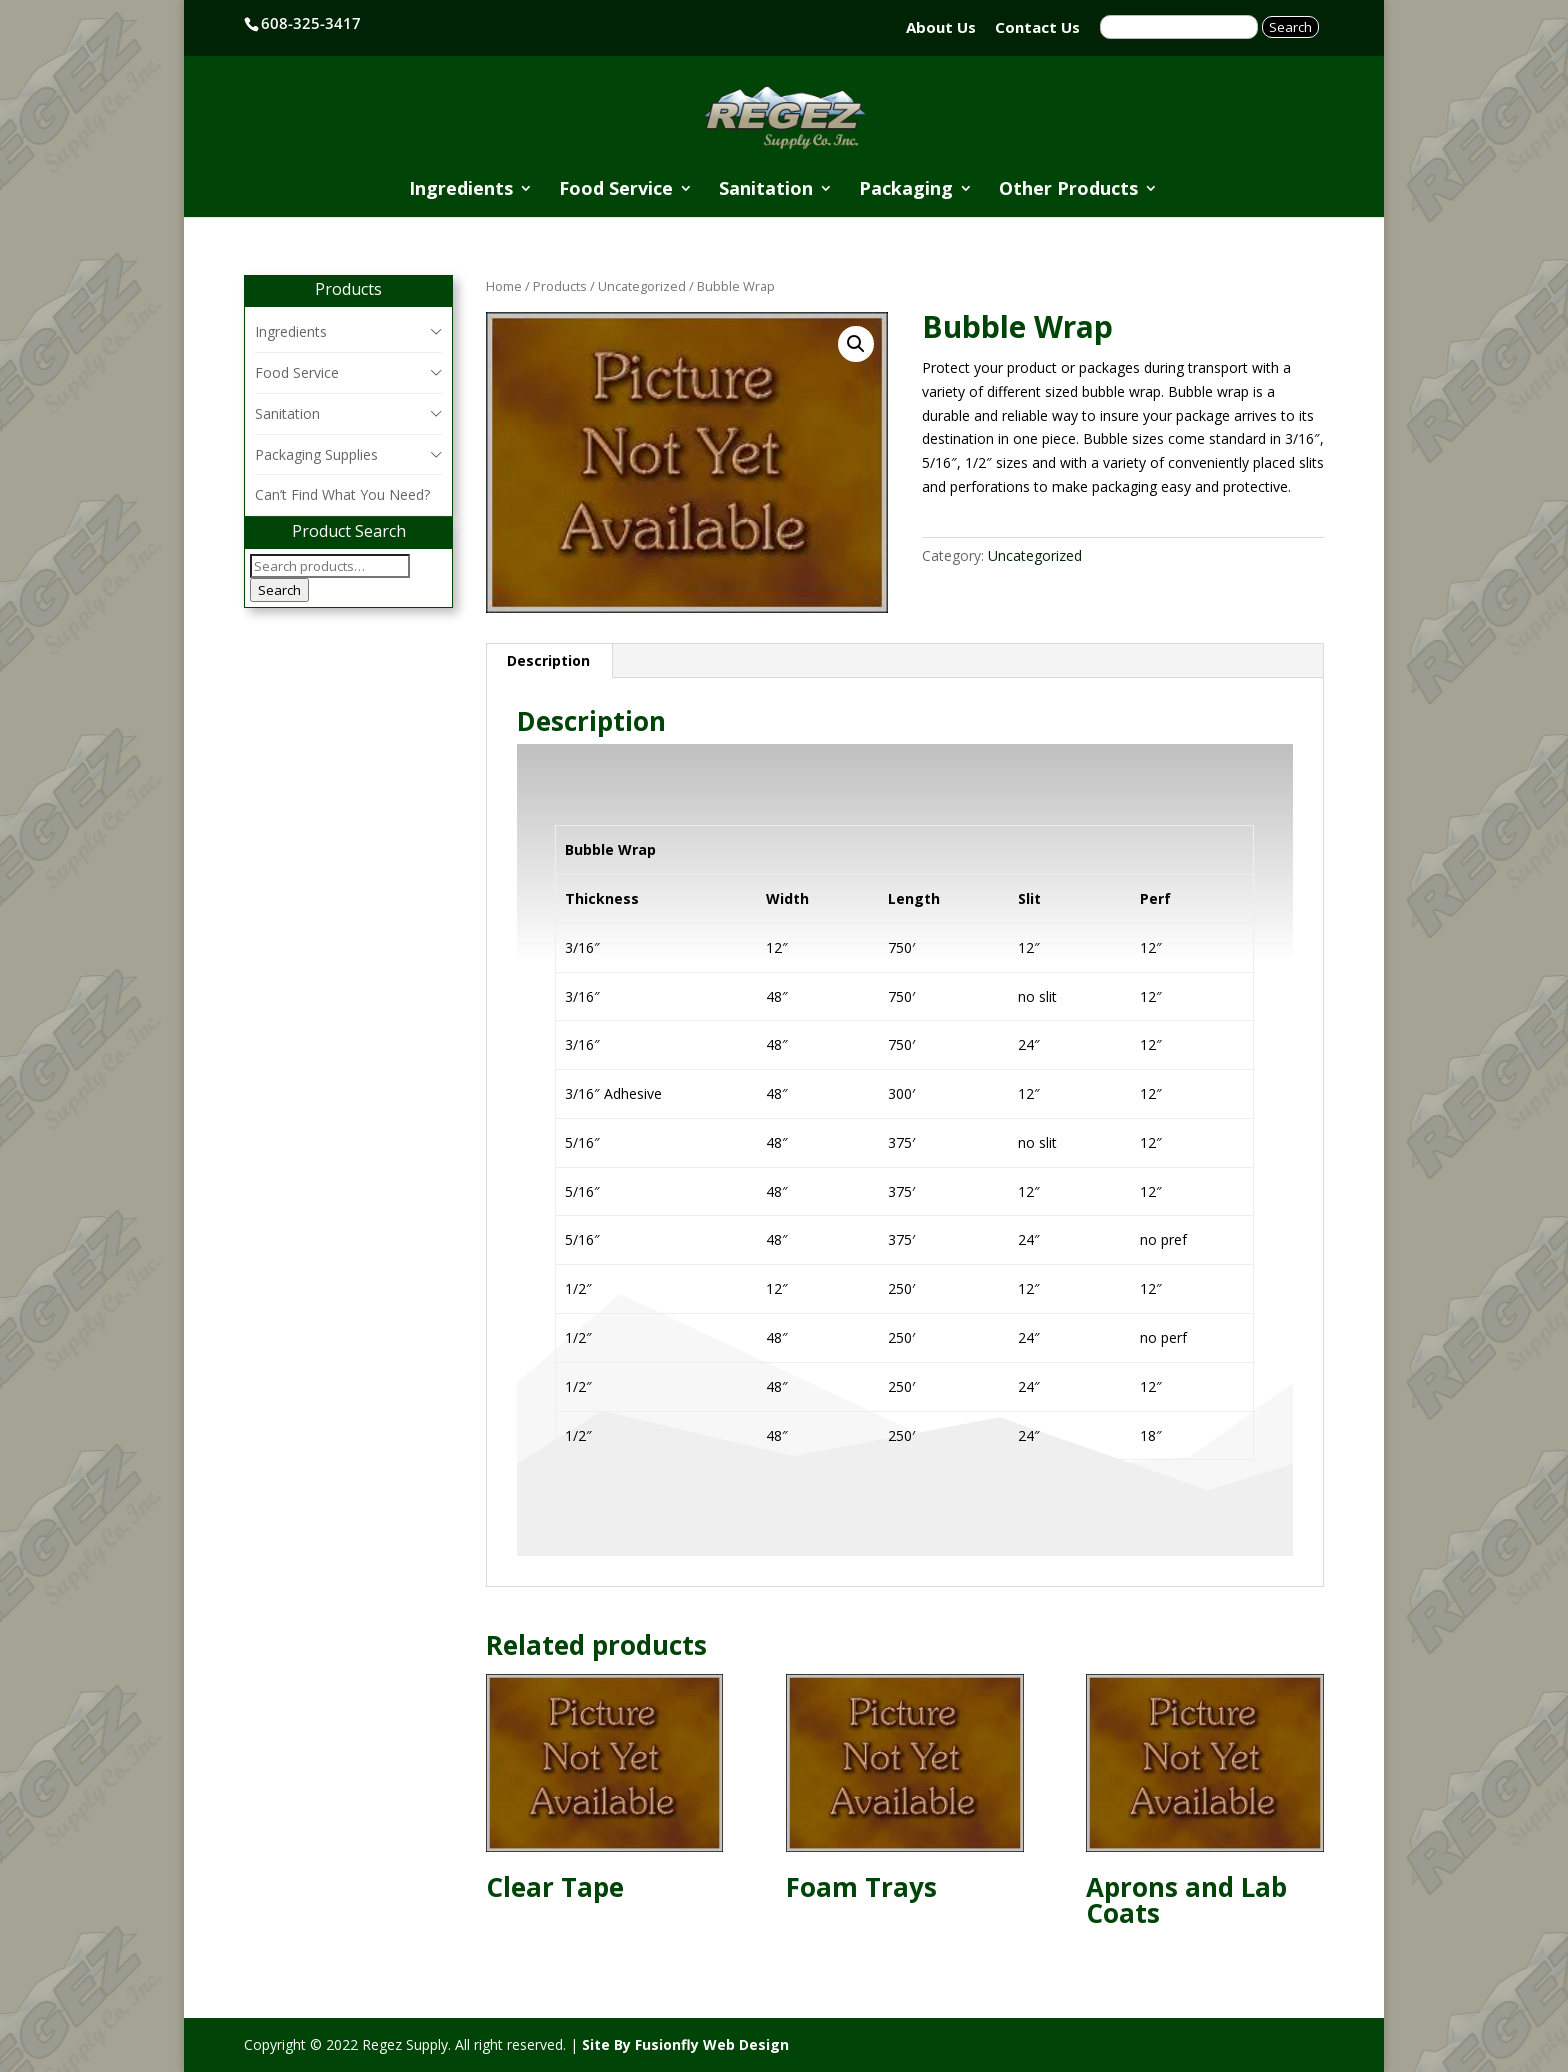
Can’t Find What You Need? (342, 494)
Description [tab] (548, 660)
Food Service (616, 190)
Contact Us (1037, 27)
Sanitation (766, 190)
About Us (941, 27)
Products (560, 286)
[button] (856, 344)
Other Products (1068, 190)
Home (504, 286)
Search (279, 590)
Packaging (906, 190)
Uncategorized (642, 286)
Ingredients (461, 190)
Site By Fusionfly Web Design (685, 2044)
